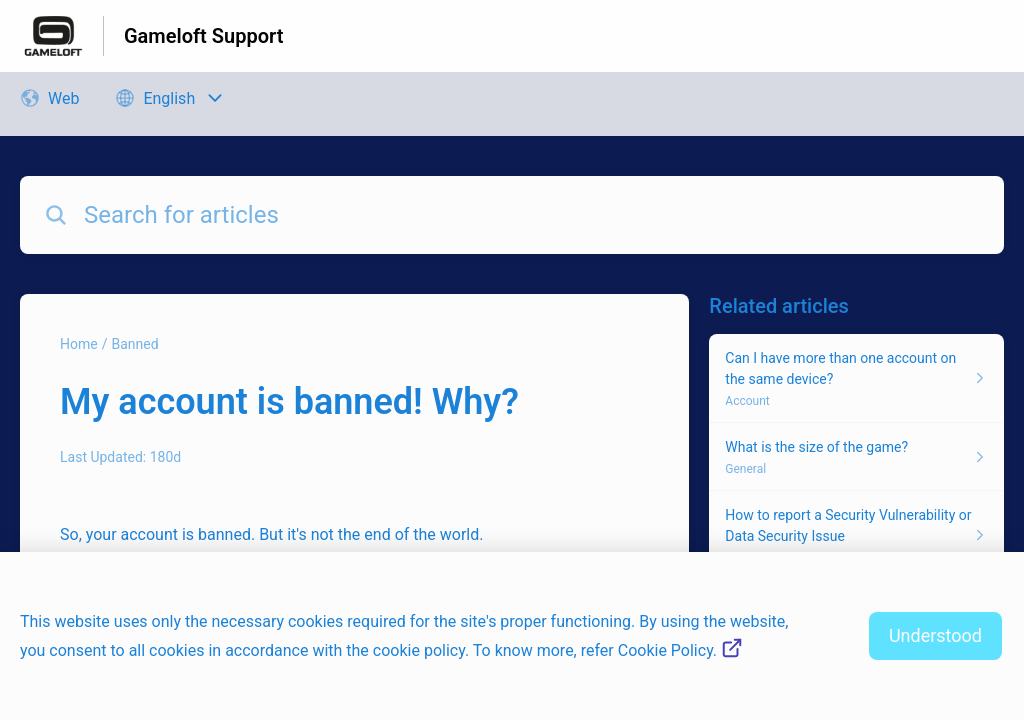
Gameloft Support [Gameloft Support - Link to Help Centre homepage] (203, 36)
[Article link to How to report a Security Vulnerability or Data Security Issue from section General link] (856, 535)
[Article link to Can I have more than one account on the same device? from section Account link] (856, 378)
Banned (134, 344)
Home (79, 344)
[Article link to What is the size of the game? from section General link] (856, 457)
